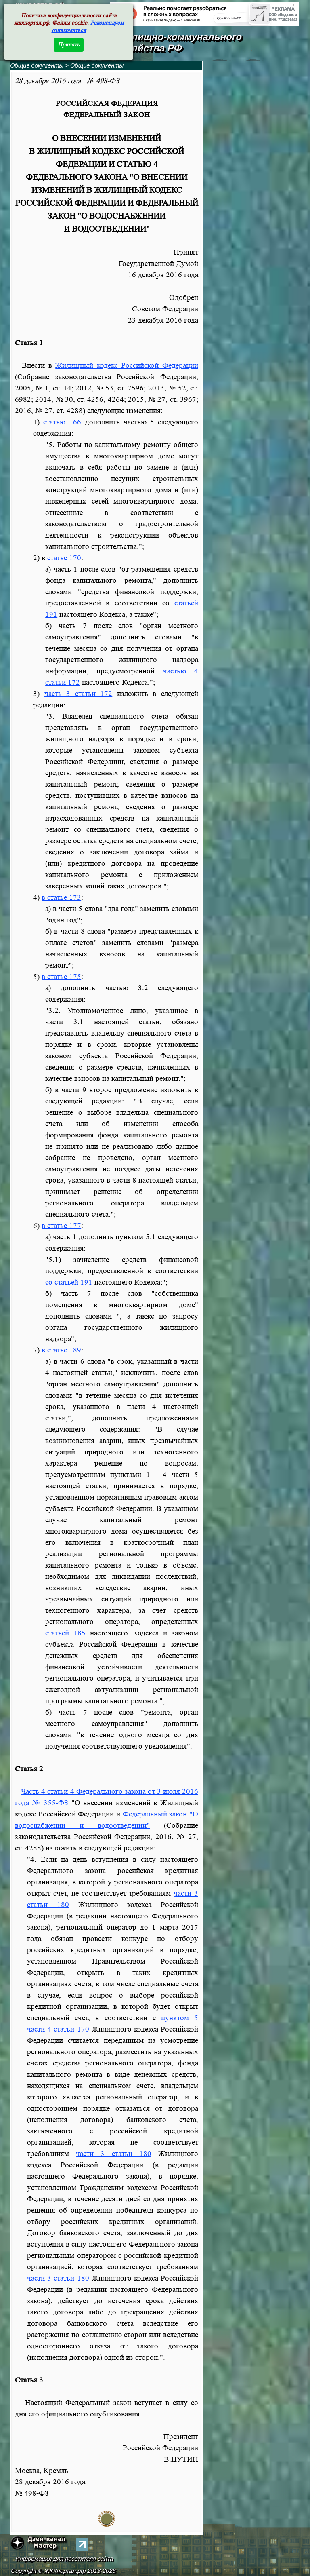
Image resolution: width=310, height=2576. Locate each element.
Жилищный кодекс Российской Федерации (126, 365)
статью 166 (62, 422)
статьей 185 (67, 1633)
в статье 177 (61, 1226)
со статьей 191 (69, 1282)
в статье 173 (61, 897)
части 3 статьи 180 (113, 2154)
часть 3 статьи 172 (78, 694)
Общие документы (36, 65)
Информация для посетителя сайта (64, 2558)
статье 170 (63, 558)
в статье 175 (61, 977)
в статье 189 (61, 1350)
